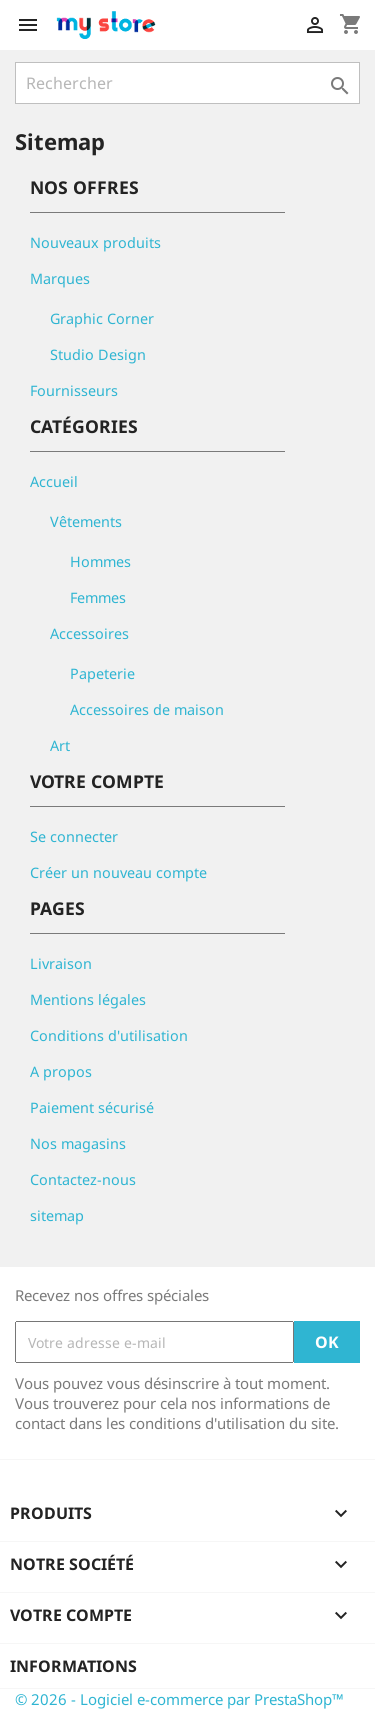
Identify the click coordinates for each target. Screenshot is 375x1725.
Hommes (100, 561)
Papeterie (102, 673)
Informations (73, 1666)
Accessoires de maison (147, 709)
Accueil (54, 481)
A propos (61, 1071)
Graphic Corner (102, 318)
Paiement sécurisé (92, 1107)
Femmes (98, 597)
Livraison (61, 963)
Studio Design (98, 354)
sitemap (57, 1215)
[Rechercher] (187, 83)
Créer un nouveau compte (118, 872)
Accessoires (89, 633)
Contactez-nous (83, 1179)
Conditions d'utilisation (109, 1035)
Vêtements (86, 521)
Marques (60, 278)
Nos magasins (78, 1143)
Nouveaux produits (95, 242)
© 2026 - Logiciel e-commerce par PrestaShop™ (179, 1699)
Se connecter (74, 836)
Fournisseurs (74, 390)
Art (60, 745)
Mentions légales (88, 999)
